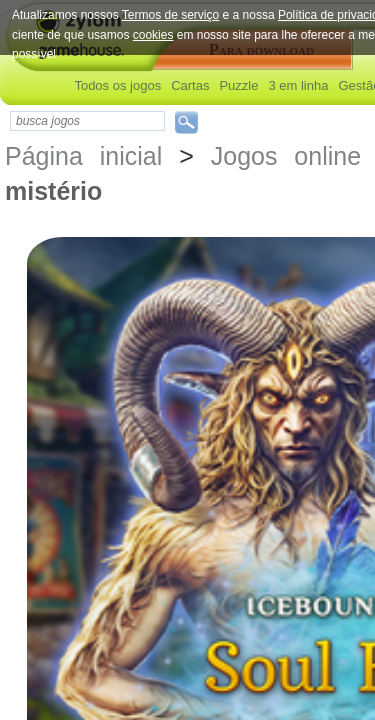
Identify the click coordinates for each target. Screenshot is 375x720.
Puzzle (238, 85)
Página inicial (83, 156)
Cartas (190, 85)
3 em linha (298, 85)
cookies (153, 35)
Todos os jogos (117, 85)
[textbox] (87, 121)
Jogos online (286, 156)
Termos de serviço (170, 15)
